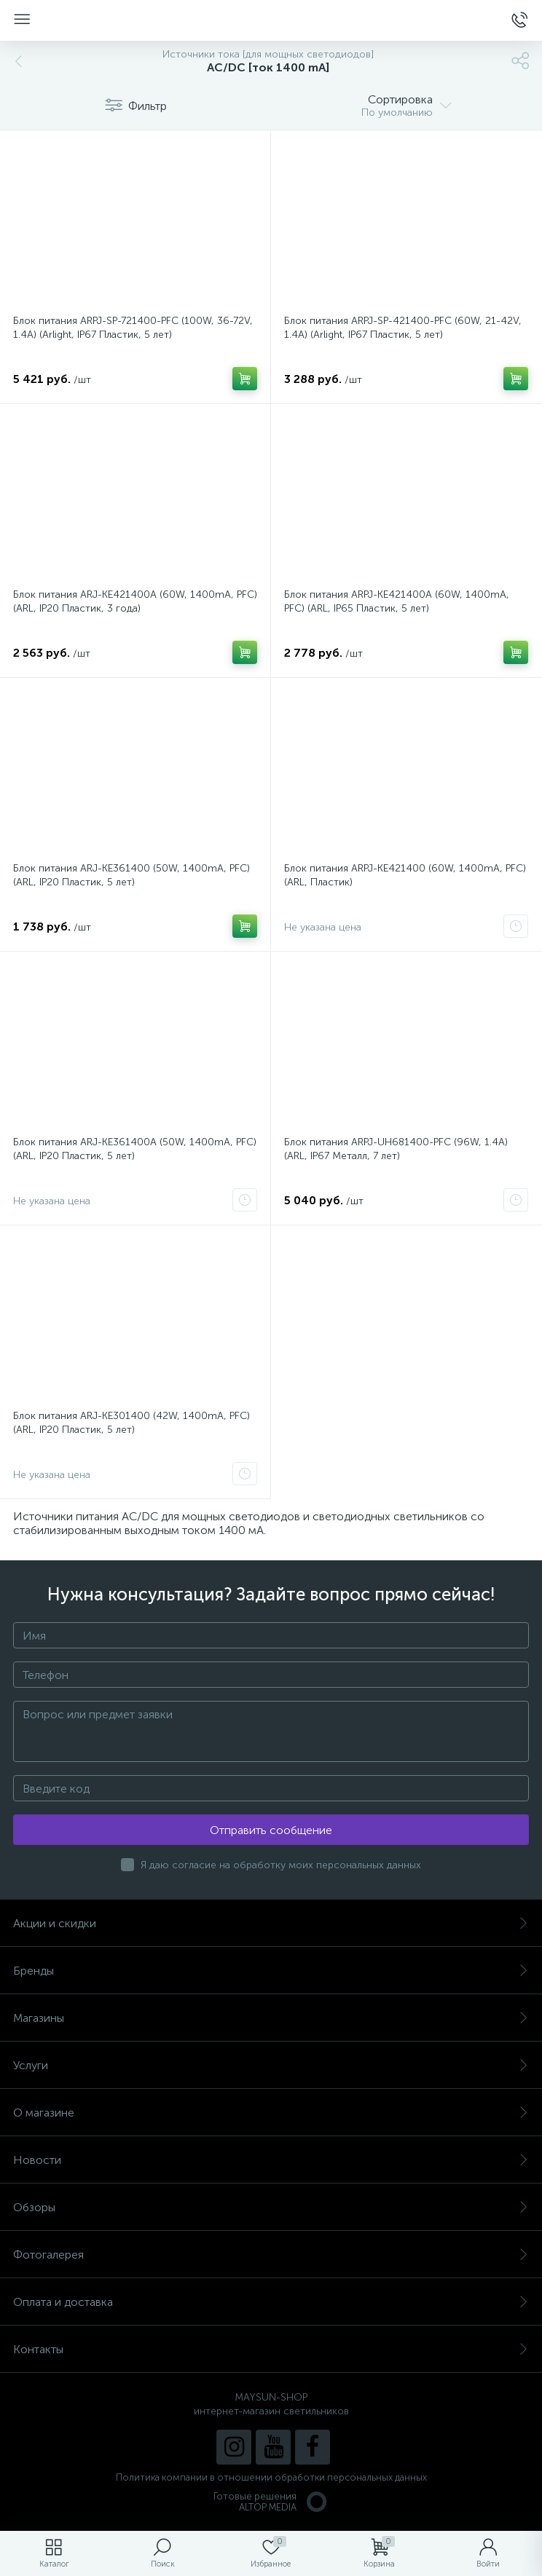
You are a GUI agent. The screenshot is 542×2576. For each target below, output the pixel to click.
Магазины (271, 2018)
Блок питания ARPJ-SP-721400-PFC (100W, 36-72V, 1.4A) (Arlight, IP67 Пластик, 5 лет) (133, 328)
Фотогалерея (271, 2254)
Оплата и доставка (271, 2302)
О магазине (271, 2112)
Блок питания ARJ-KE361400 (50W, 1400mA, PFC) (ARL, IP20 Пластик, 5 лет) (131, 875)
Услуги (271, 2065)
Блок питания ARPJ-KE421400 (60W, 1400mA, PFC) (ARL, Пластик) (405, 875)
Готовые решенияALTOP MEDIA (271, 2501)
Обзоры (271, 2207)
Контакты (271, 2349)
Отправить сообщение (271, 1830)
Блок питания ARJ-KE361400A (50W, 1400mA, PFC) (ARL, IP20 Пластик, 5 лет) (134, 1149)
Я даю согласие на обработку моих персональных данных (281, 1865)
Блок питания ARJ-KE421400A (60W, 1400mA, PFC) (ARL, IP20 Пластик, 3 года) (135, 601)
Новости (271, 2160)
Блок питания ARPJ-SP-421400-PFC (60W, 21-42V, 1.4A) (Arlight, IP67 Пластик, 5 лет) (403, 328)
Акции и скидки (271, 1923)
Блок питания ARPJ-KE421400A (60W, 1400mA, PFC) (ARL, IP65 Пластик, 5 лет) (396, 601)
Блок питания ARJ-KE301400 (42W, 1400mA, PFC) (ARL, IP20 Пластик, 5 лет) (131, 1423)
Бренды (271, 1971)
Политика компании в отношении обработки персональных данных (271, 2477)
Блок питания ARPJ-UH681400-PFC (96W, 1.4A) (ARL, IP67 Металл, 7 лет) (396, 1149)
